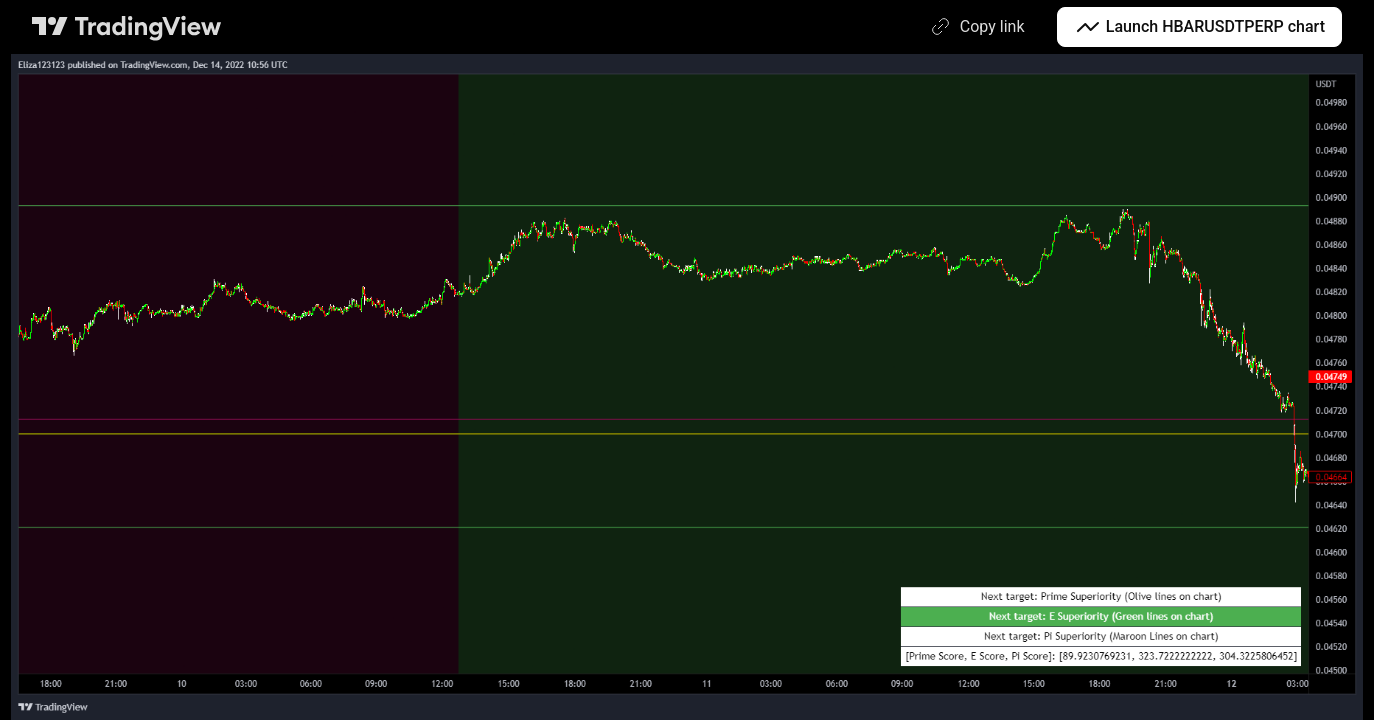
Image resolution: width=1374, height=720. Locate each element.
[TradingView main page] (127, 27)
